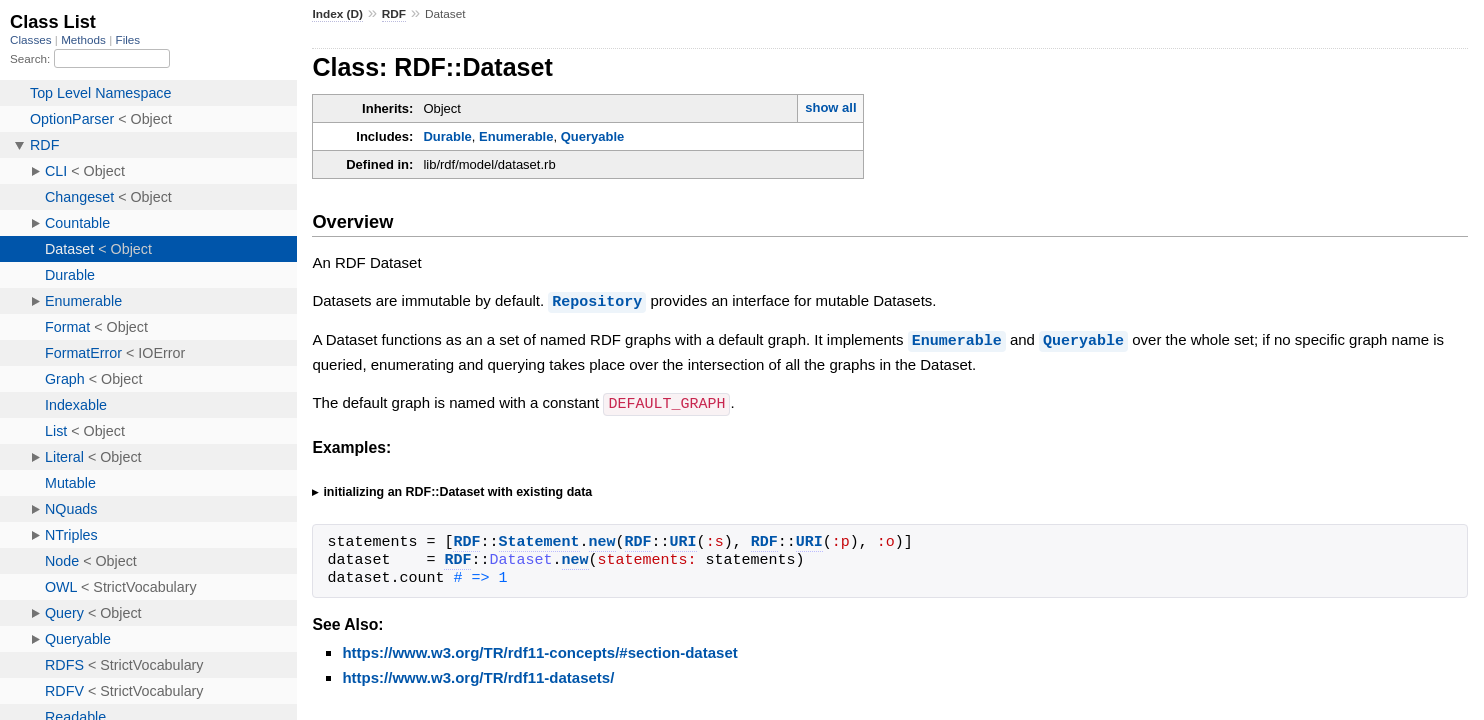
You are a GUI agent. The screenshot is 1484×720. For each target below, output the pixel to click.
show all (830, 107)
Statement (539, 540)
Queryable (593, 136)
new (602, 540)
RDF (394, 14)
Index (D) (337, 14)
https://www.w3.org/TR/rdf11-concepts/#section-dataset (539, 649)
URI (683, 540)
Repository (597, 301)
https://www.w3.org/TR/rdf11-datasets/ (478, 674)
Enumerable (516, 136)
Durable (447, 136)
